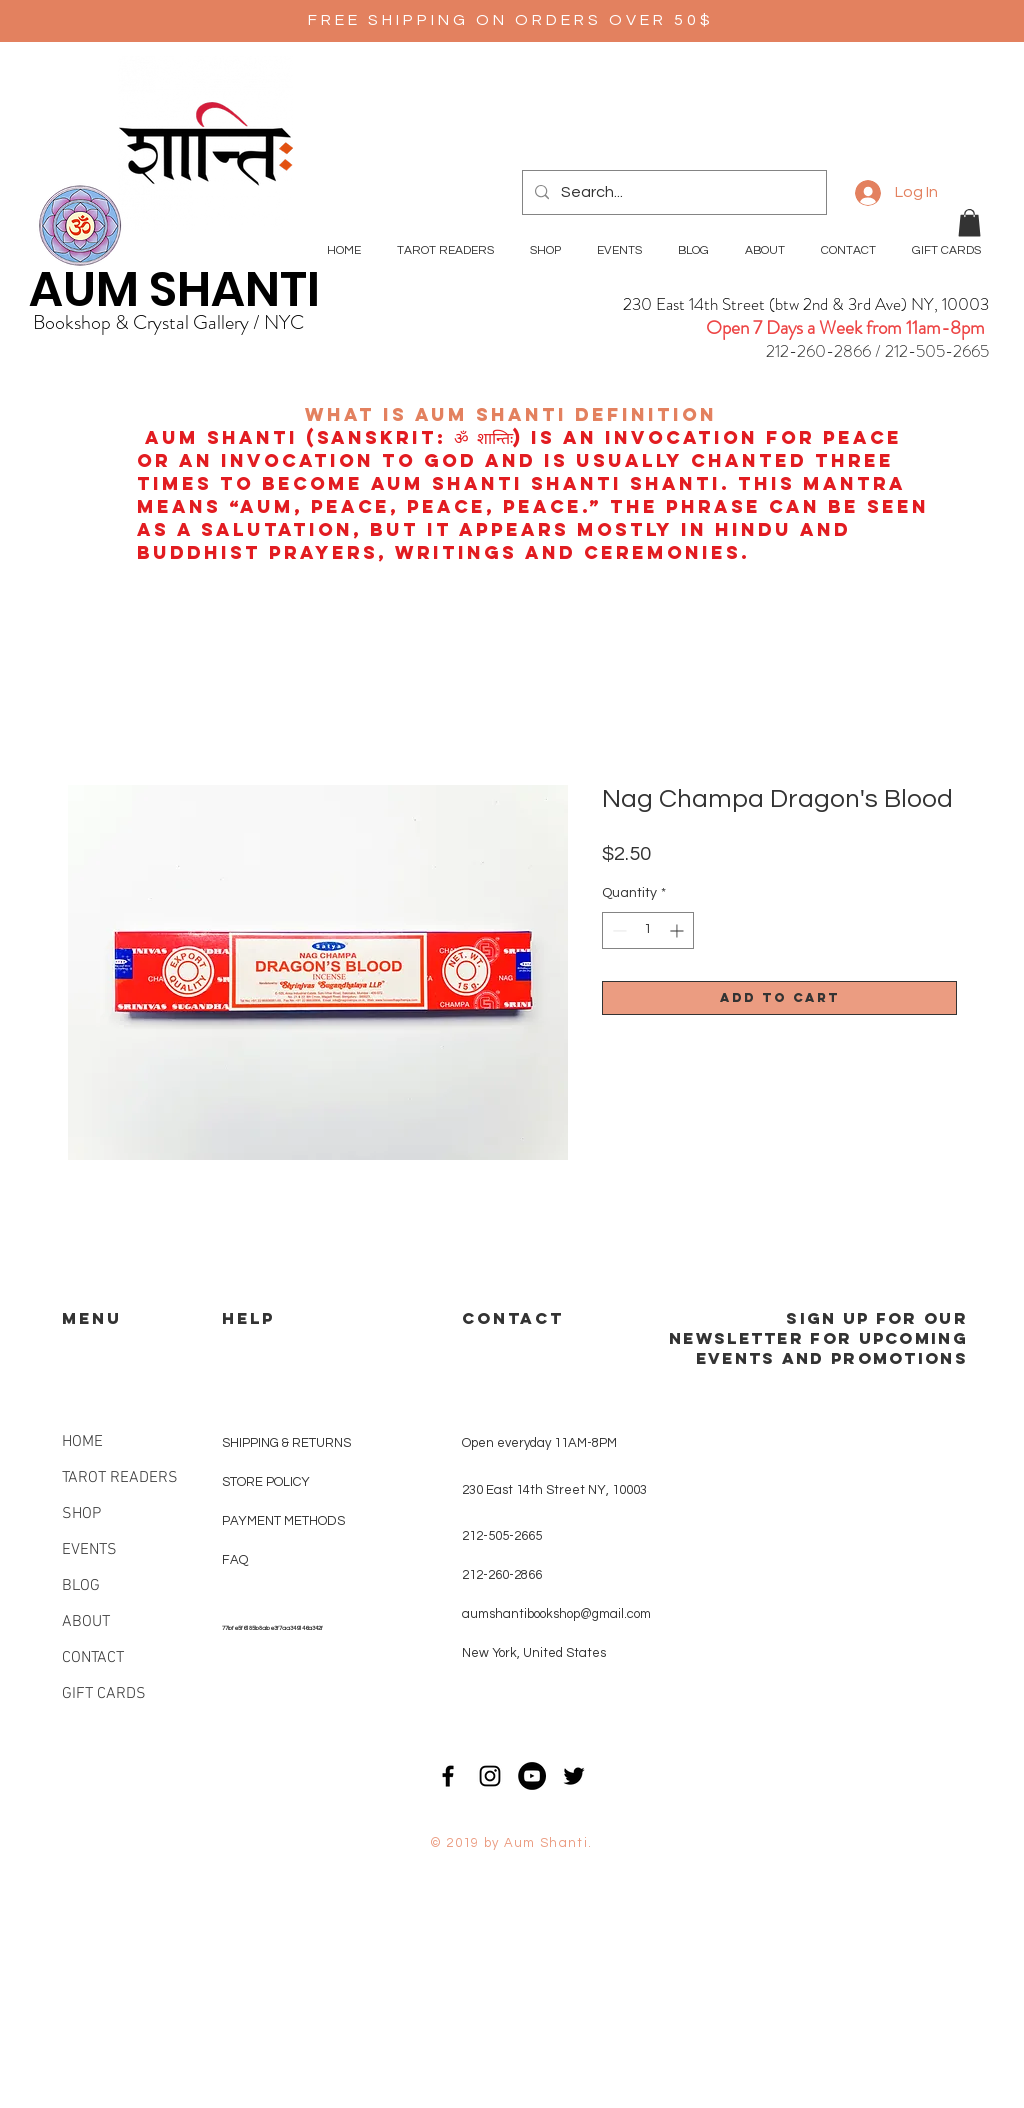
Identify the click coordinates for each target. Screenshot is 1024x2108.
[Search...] (672, 192)
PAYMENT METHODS (283, 1521)
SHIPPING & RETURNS (286, 1443)
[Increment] (678, 930)
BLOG (81, 1586)
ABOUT (86, 1622)
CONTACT (93, 1658)
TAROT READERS (120, 1478)
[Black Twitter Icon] (574, 1776)
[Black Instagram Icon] (490, 1776)
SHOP (81, 1514)
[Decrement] (617, 930)
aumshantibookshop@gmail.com (556, 1614)
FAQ (235, 1560)
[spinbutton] (648, 930)
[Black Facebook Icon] (448, 1776)
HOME (82, 1442)
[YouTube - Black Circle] (532, 1776)
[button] (969, 222)
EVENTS (89, 1550)
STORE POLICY (267, 1482)
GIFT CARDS (104, 1694)
